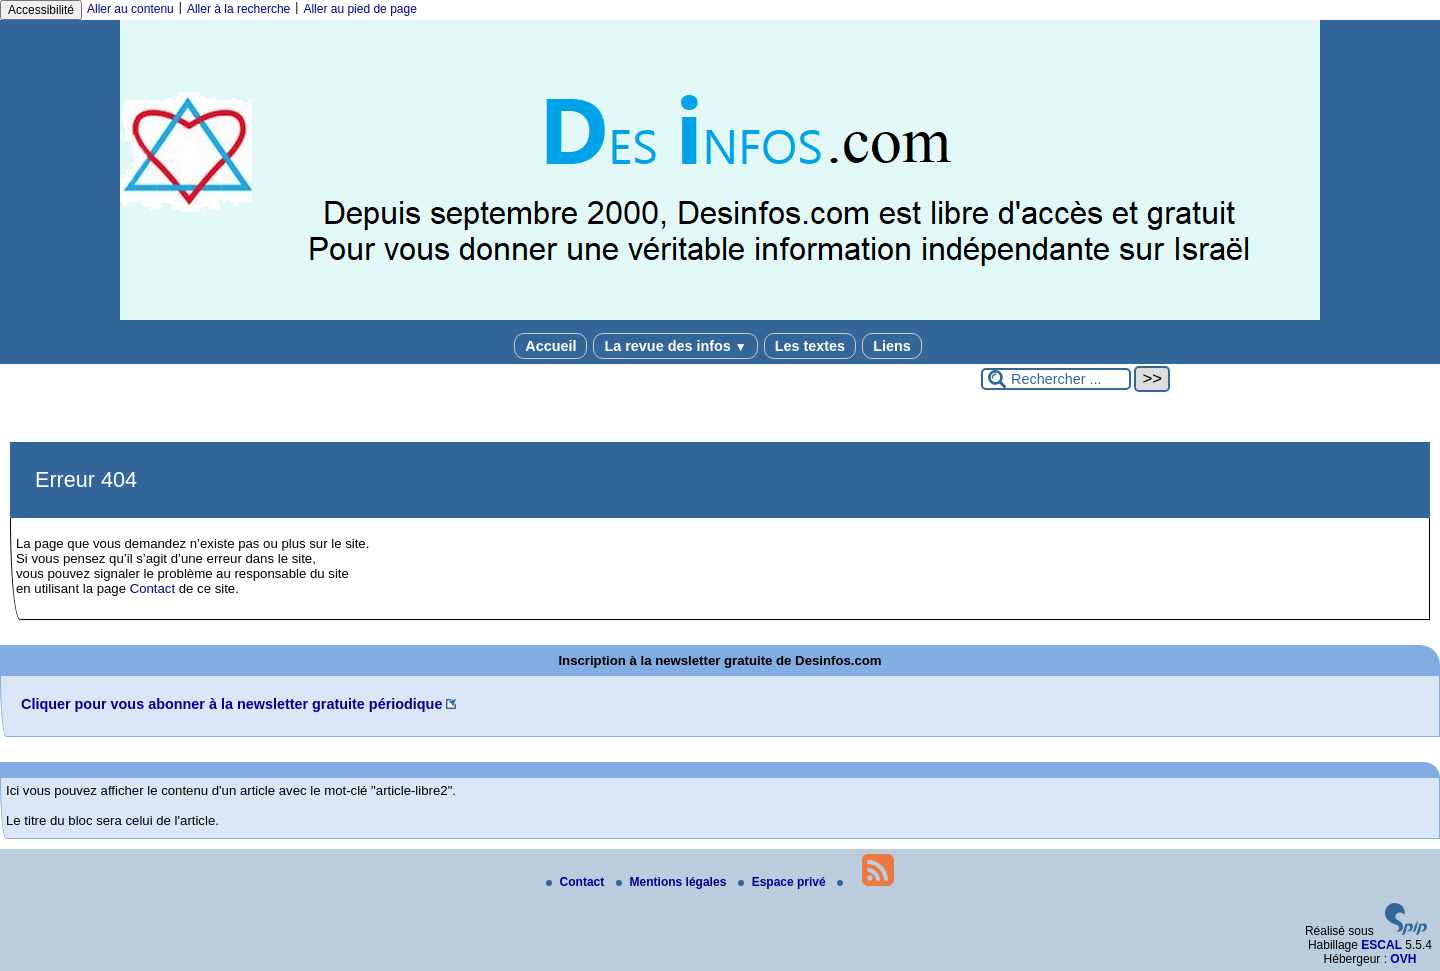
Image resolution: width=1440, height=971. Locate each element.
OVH (1403, 959)
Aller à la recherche (238, 9)
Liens (892, 346)
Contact (152, 588)
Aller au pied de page (359, 9)
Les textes (810, 346)
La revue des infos (675, 346)
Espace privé (783, 882)
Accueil (550, 346)
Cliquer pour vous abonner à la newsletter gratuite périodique (231, 704)
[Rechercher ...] (1056, 379)
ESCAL (1381, 945)
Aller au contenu (130, 9)
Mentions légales (673, 882)
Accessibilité (41, 10)
